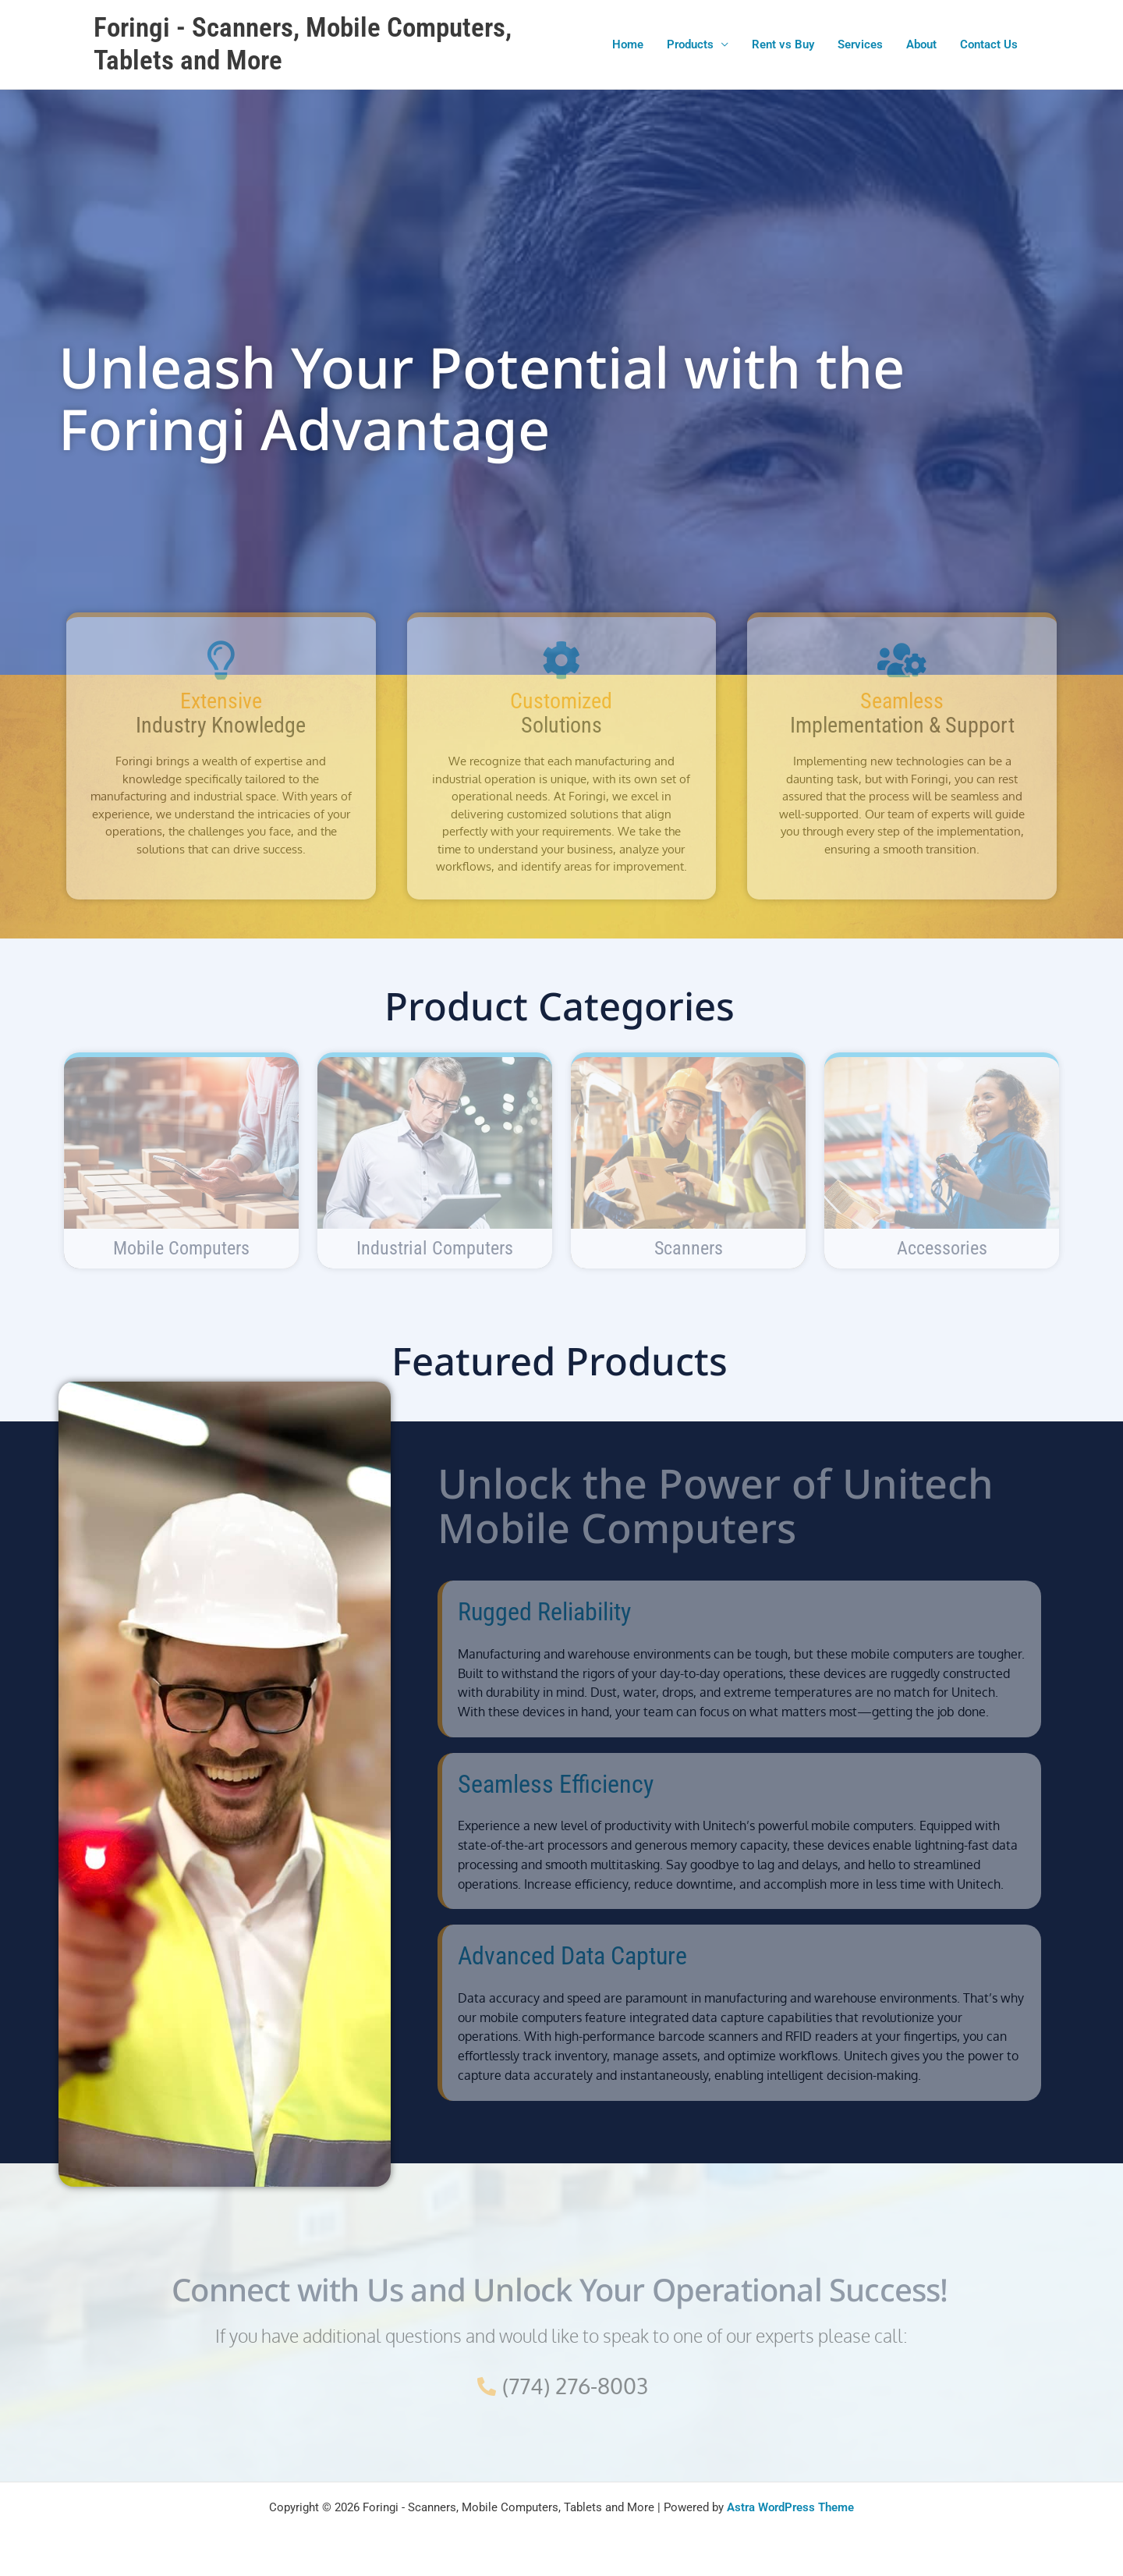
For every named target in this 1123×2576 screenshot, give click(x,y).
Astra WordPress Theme (790, 2507)
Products (690, 44)
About (921, 44)
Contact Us (989, 44)
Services (860, 44)
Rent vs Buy (783, 44)
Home (627, 44)
